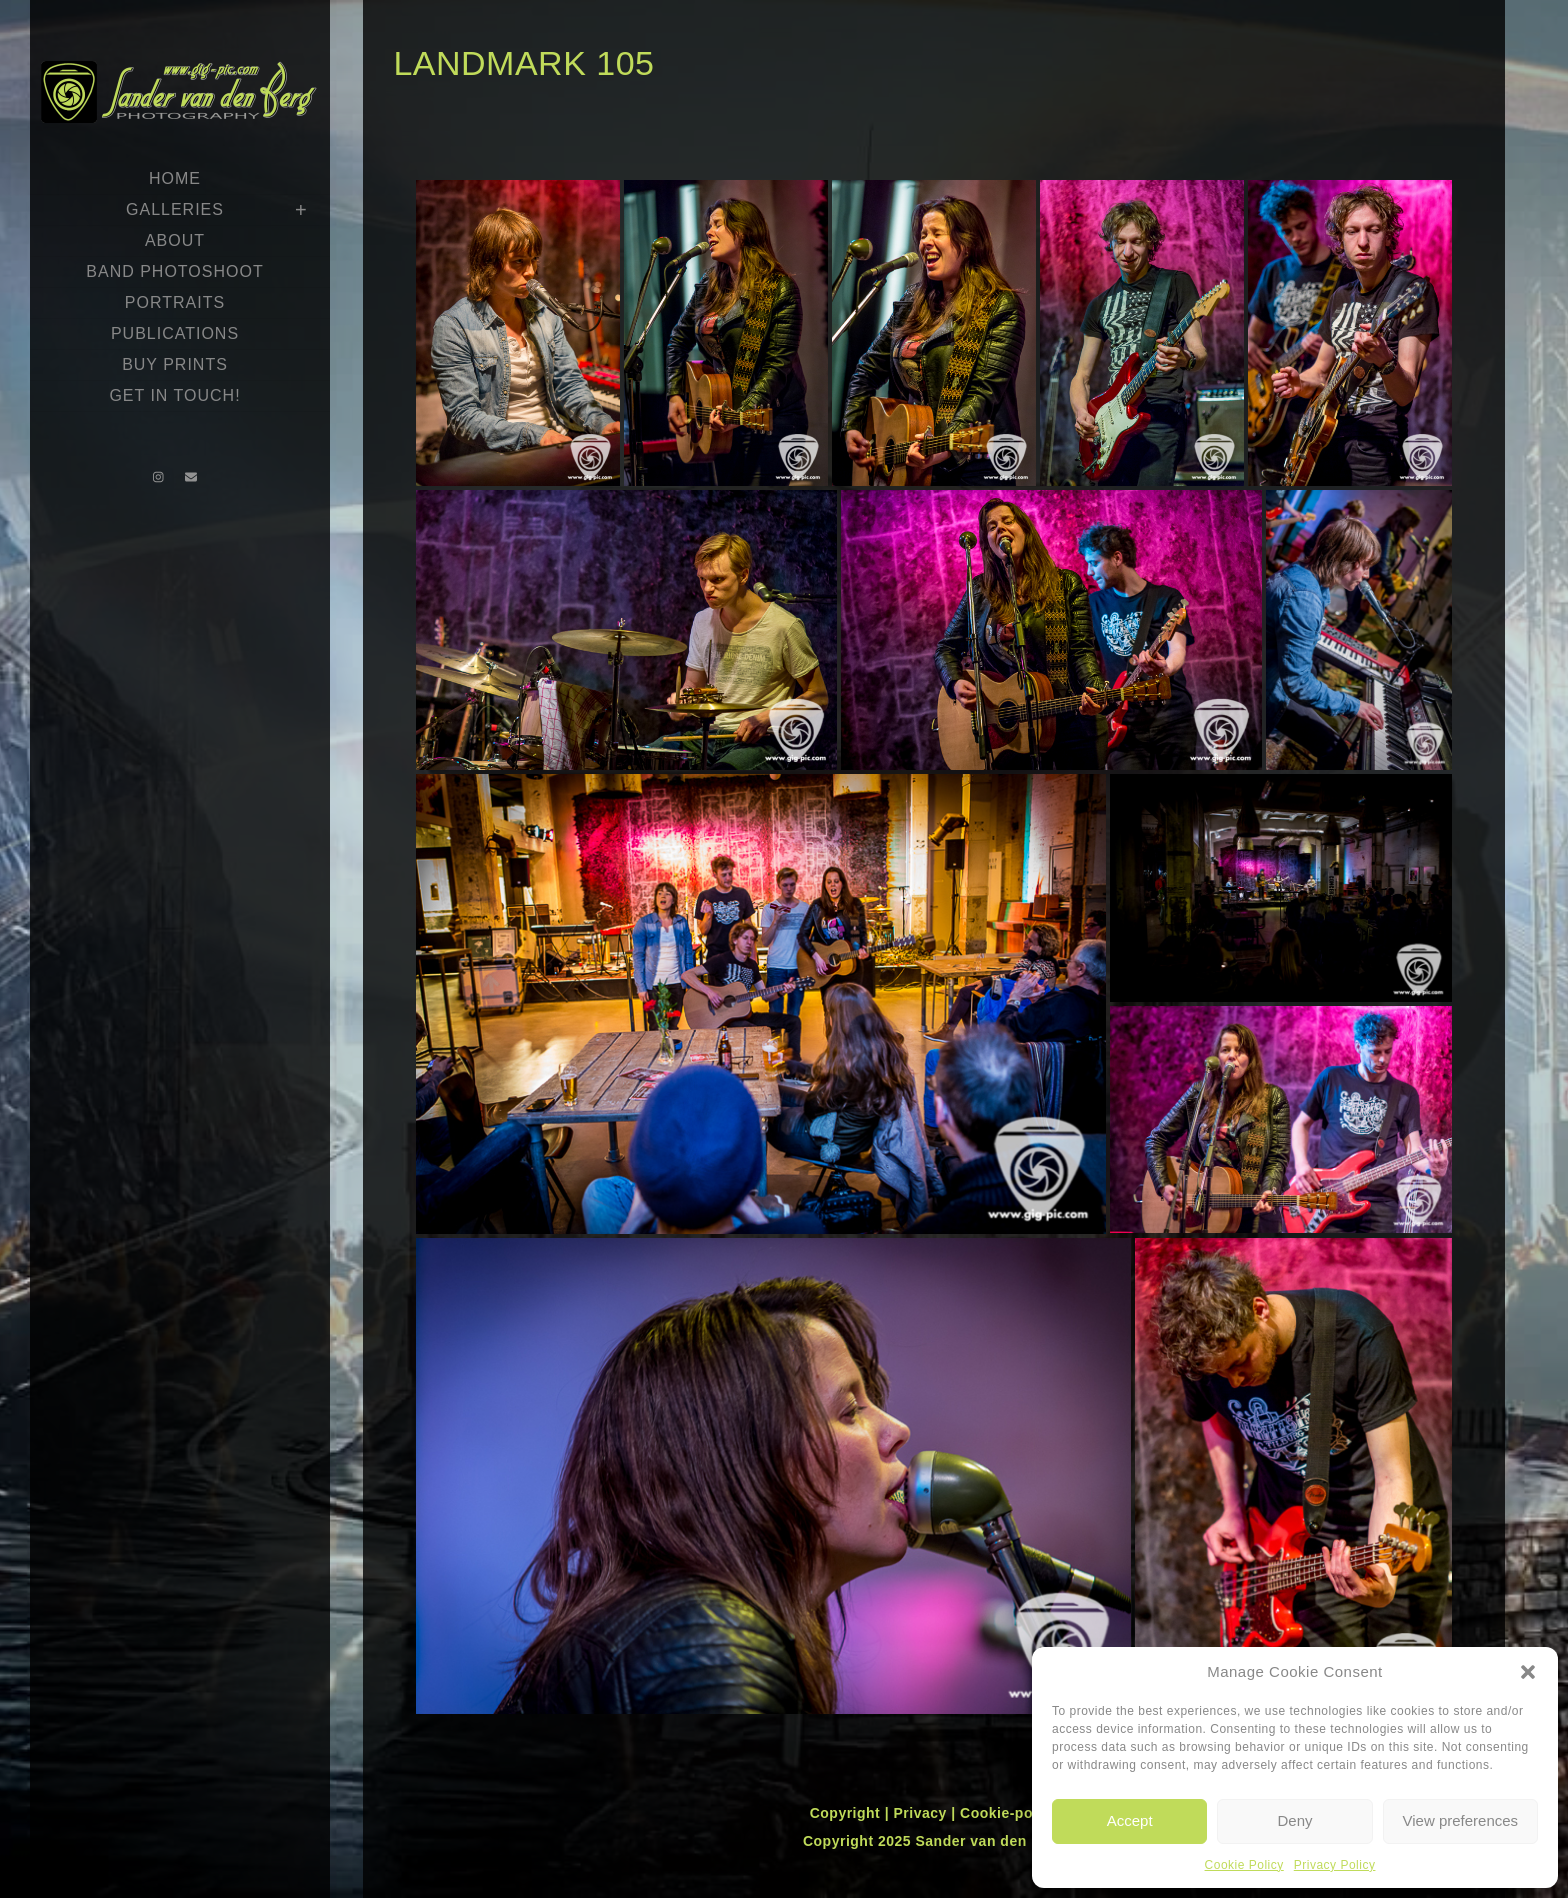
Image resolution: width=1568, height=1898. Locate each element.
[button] (1528, 1672)
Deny (1294, 1820)
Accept (1130, 1820)
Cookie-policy (1009, 1813)
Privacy (922, 1813)
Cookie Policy (1244, 1865)
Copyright (847, 1813)
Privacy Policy (1335, 1865)
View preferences (1461, 1820)
